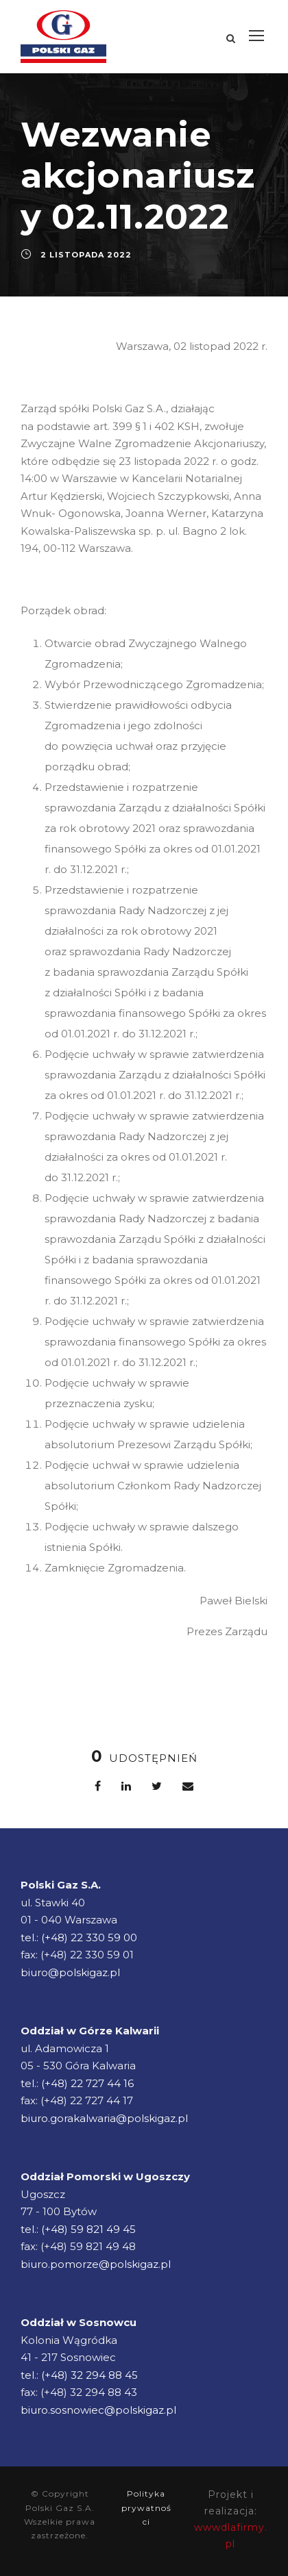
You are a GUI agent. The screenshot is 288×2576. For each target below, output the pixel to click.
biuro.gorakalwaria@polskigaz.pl (104, 2118)
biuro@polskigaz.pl (70, 1972)
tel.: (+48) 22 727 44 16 (77, 2083)
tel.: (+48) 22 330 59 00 (79, 1937)
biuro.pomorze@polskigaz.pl (96, 2264)
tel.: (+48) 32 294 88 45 (79, 2375)
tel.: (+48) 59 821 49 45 (78, 2229)
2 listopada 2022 (86, 255)
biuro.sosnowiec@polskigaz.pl (98, 2409)
